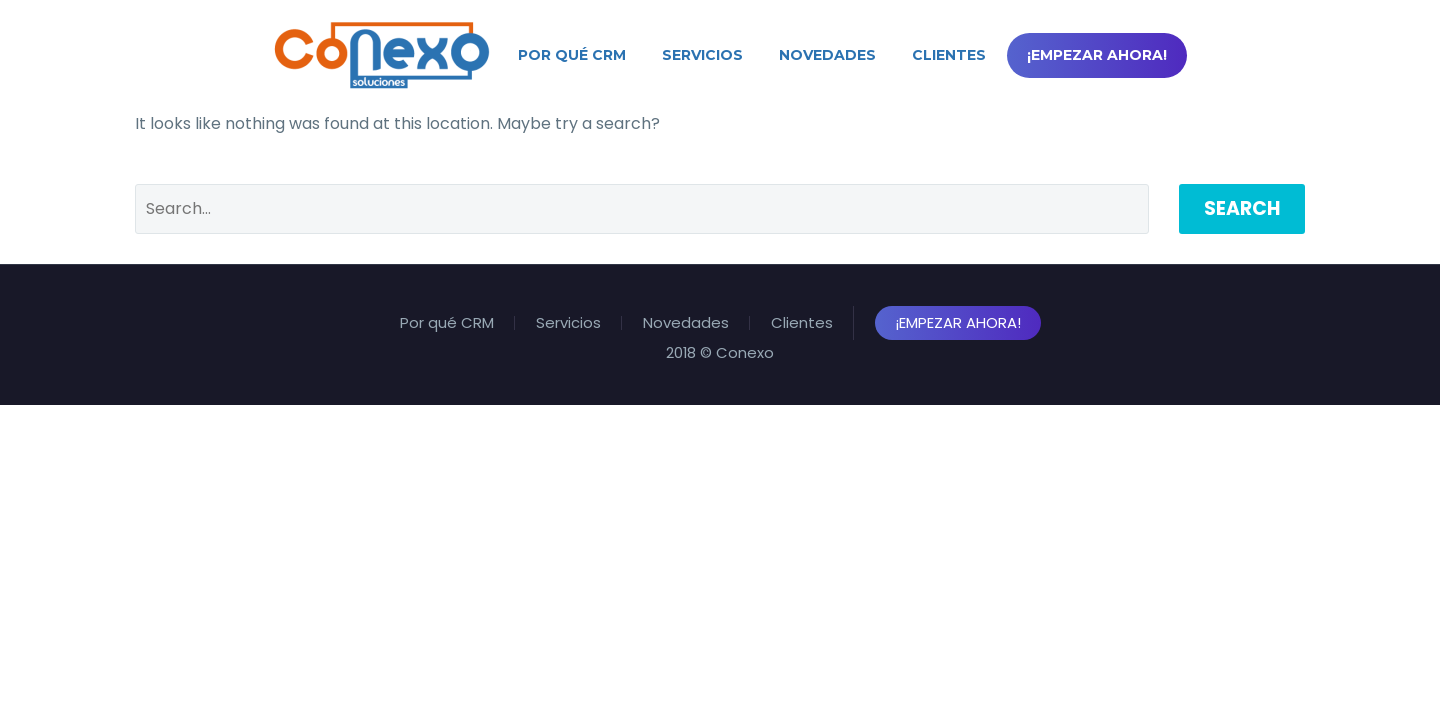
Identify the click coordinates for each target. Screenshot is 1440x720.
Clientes (949, 55)
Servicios (702, 55)
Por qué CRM (572, 55)
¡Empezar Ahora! (1097, 55)
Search (1242, 208)
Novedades (827, 55)
